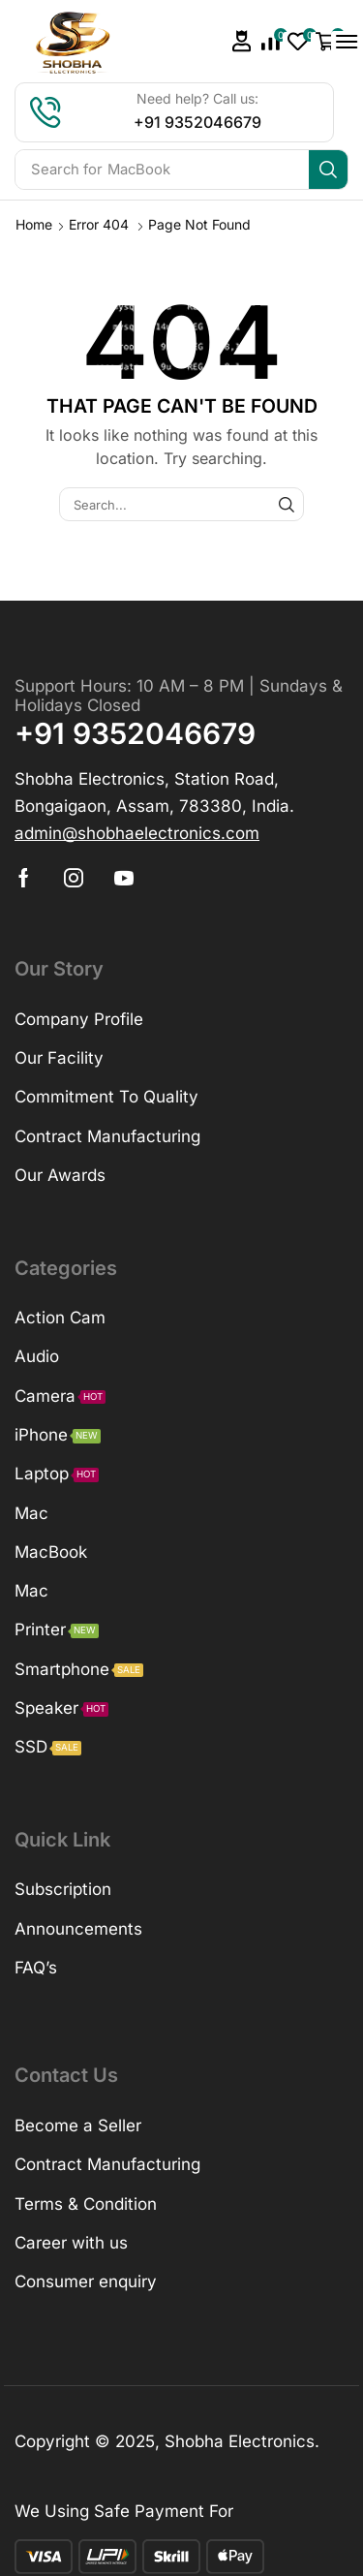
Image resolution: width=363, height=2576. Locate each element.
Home (33, 224)
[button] (242, 41)
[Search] (328, 169)
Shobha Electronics (240, 2441)
